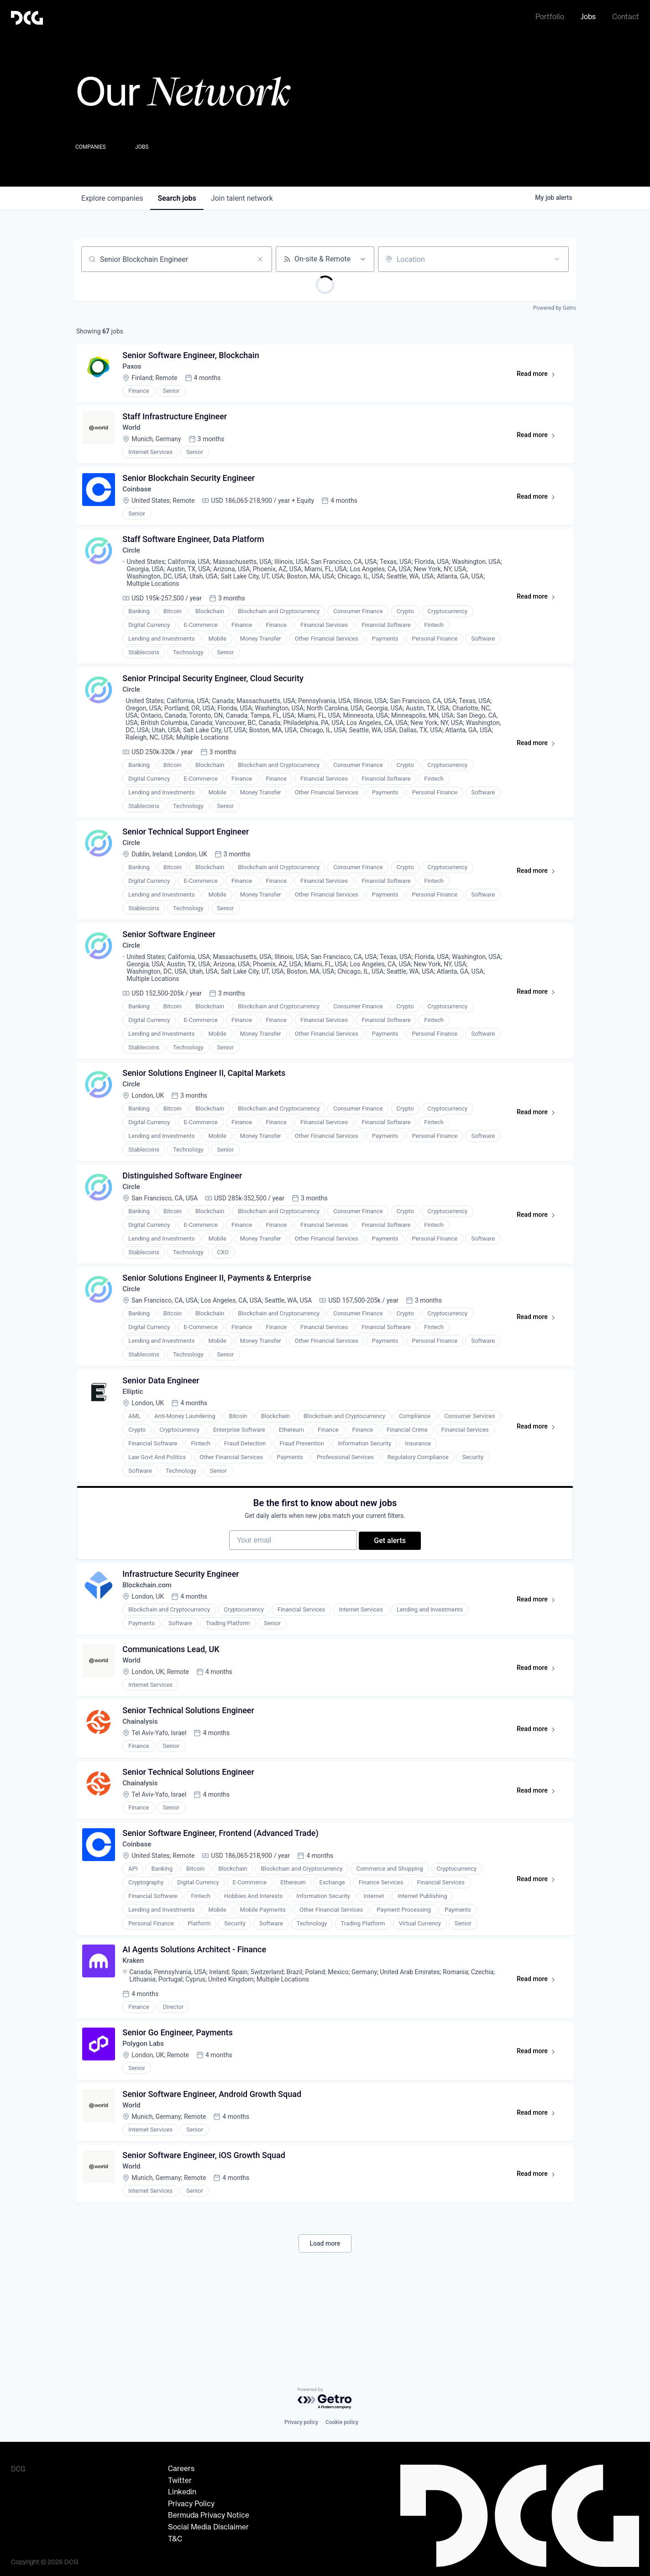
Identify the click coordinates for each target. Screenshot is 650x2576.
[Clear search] (260, 259)
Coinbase (139, 498)
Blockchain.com (150, 1634)
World (133, 433)
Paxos (134, 369)
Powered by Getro (554, 308)
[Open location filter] (557, 259)
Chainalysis (143, 1777)
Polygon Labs (146, 2113)
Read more (538, 378)
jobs (176, 198)
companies (112, 198)
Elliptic (135, 1428)
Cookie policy (341, 2425)
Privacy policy (301, 2425)
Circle (133, 563)
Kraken (135, 2026)
